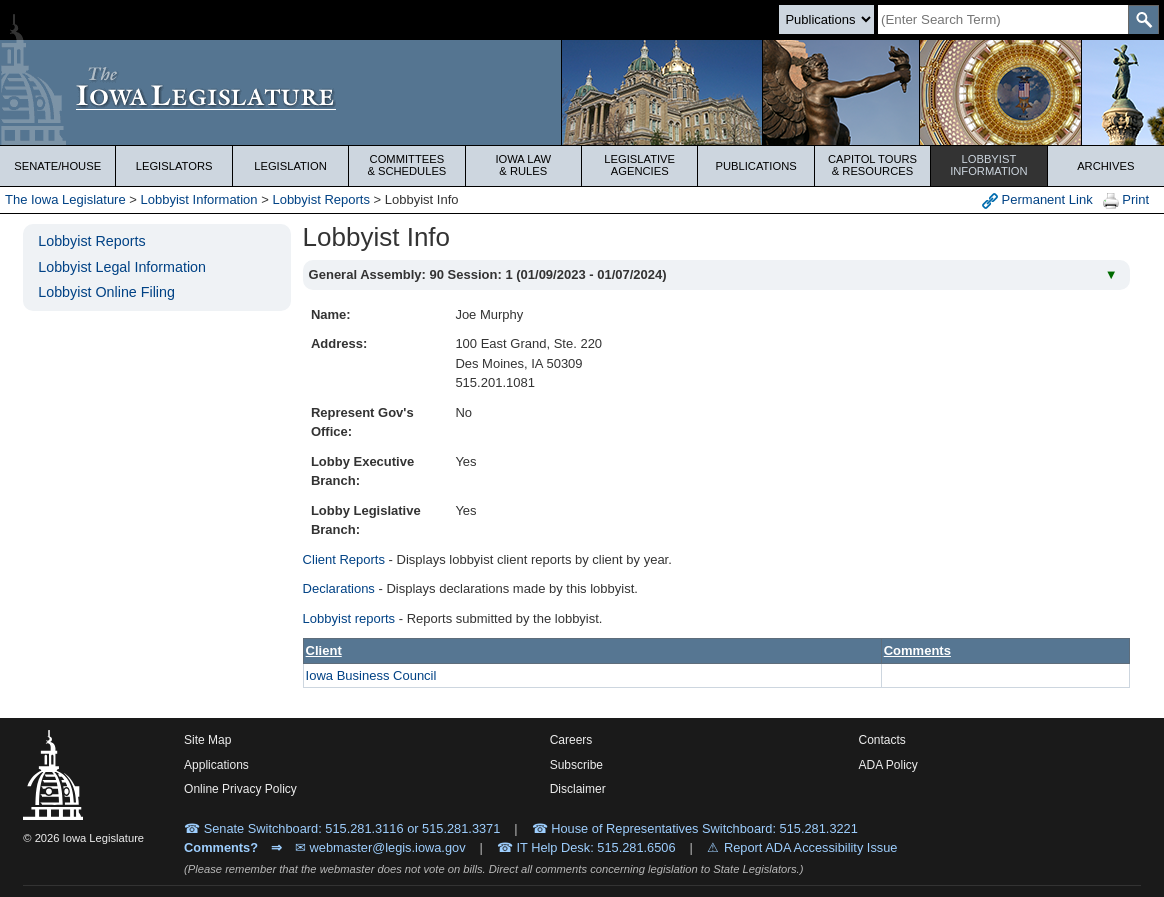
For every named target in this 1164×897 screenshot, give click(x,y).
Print (1126, 200)
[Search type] (826, 19)
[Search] (1003, 19)
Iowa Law (523, 165)
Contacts (882, 740)
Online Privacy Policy (240, 789)
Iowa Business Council (371, 675)
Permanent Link (1037, 200)
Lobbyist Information (199, 199)
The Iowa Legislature (65, 199)
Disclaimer (578, 789)
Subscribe (576, 765)
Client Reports (344, 559)
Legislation (290, 166)
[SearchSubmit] (1143, 19)
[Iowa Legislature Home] (582, 92)
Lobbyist (988, 165)
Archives (1105, 166)
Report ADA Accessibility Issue (811, 847)
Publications (755, 166)
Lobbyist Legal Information (122, 267)
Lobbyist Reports (321, 199)
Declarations (339, 588)
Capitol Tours (872, 165)
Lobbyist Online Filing (106, 292)
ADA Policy (888, 765)
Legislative (639, 165)
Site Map (207, 740)
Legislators (174, 166)
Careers (571, 740)
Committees (406, 165)
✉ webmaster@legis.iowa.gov (380, 847)
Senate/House (57, 166)
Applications (216, 765)
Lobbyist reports (349, 618)
